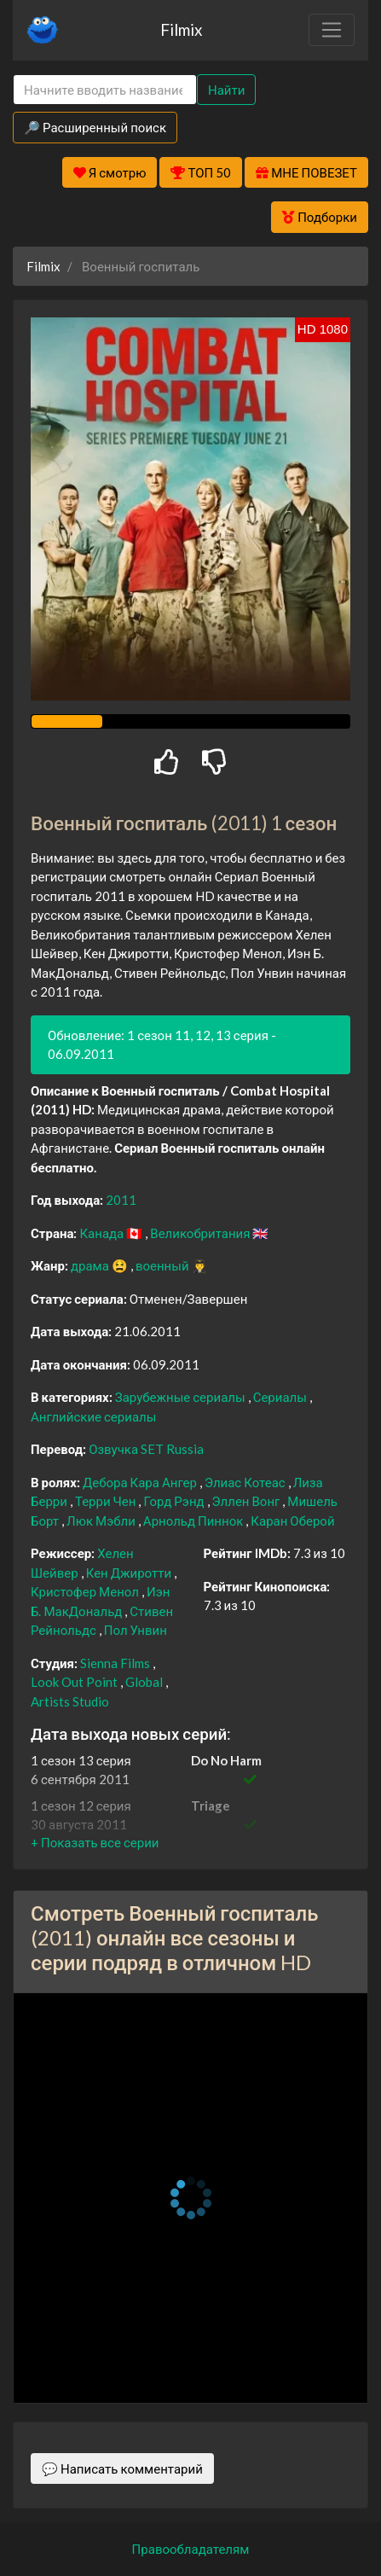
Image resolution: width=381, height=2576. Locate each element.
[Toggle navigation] (332, 30)
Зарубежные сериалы (181, 1396)
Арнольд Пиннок (194, 1520)
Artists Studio (70, 1701)
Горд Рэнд (174, 1501)
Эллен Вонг (247, 1501)
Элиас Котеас (246, 1482)
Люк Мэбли (102, 1520)
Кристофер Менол (86, 1591)
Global (145, 1681)
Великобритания (201, 1233)
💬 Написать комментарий (122, 2468)
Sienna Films (116, 1663)
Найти (226, 89)
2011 (121, 1199)
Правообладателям (191, 2548)
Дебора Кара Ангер (141, 1482)
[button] (95, 1842)
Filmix (181, 29)
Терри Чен (107, 1501)
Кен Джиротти (130, 1572)
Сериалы (281, 1396)
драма (91, 1265)
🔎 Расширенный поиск (95, 127)
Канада (102, 1233)
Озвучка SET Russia (146, 1449)
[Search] (105, 90)
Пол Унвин (135, 1629)
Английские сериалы (93, 1416)
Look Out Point (75, 1681)
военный (164, 1265)
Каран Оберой (292, 1520)
